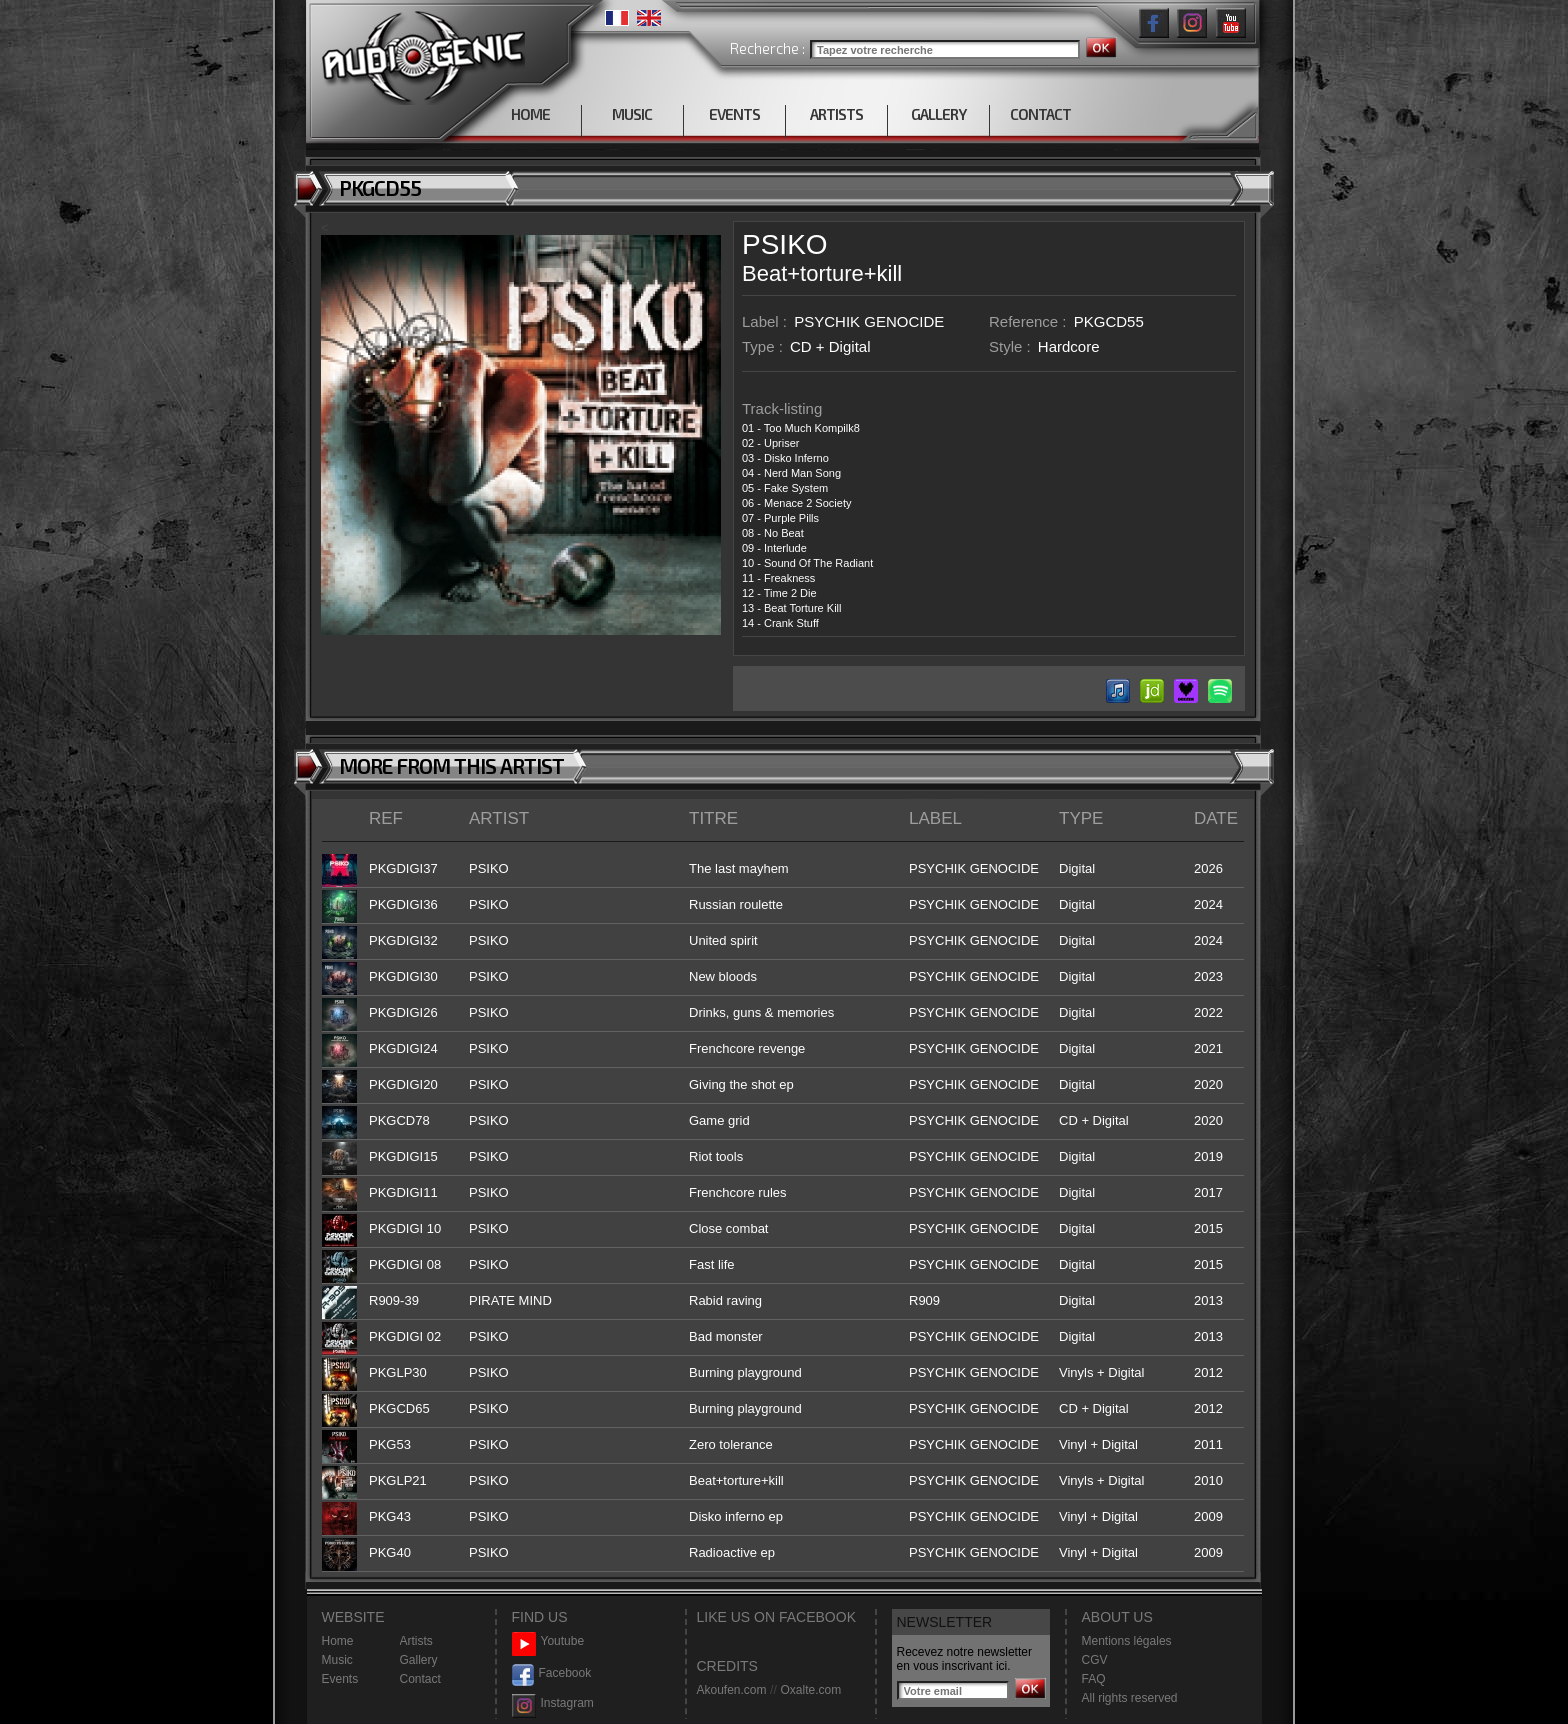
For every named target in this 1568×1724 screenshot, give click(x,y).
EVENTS (734, 114)
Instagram (553, 1703)
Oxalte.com (810, 1690)
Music (337, 1660)
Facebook (552, 1673)
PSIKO (785, 244)
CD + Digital (830, 346)
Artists (416, 1641)
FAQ (1094, 1679)
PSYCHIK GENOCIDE (869, 321)
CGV (1095, 1660)
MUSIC (632, 114)
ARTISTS (836, 114)
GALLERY (938, 114)
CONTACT (1040, 114)
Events (340, 1679)
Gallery (419, 1660)
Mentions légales (1127, 1641)
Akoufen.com (732, 1690)
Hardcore (1069, 346)
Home (338, 1641)
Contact (420, 1679)
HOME (530, 114)
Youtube (548, 1641)
